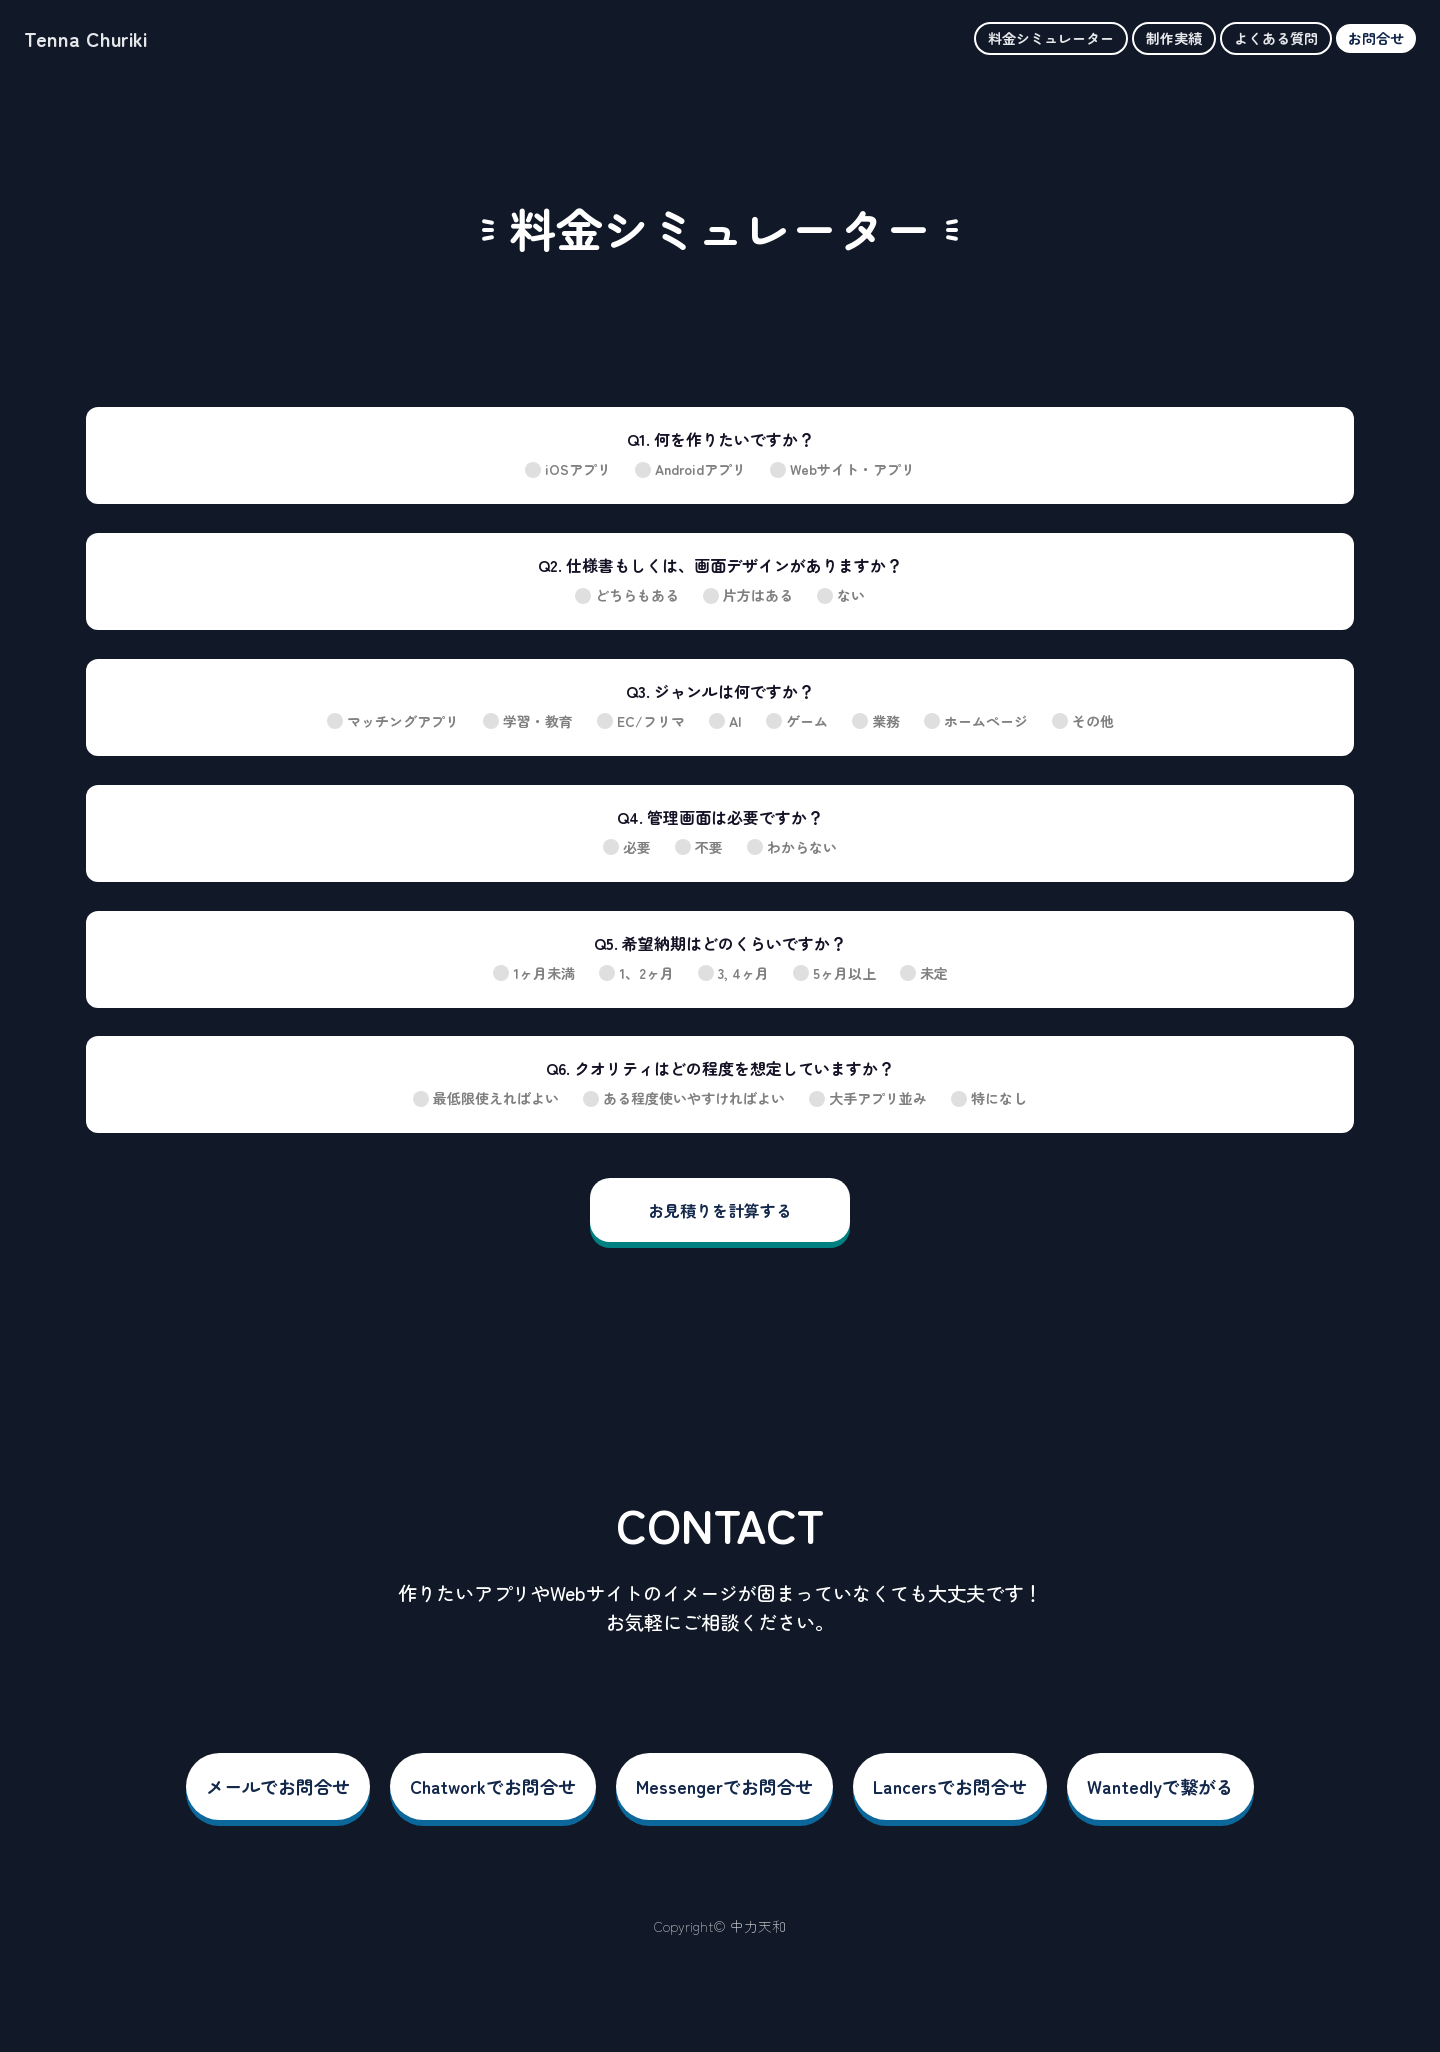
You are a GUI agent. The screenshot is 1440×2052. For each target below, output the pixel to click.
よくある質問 (1276, 38)
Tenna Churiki (85, 38)
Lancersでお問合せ (950, 1786)
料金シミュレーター (1051, 38)
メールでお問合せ (278, 1786)
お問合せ (1376, 38)
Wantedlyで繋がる (1160, 1786)
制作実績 (1174, 38)
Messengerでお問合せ (724, 1786)
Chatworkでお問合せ (493, 1786)
